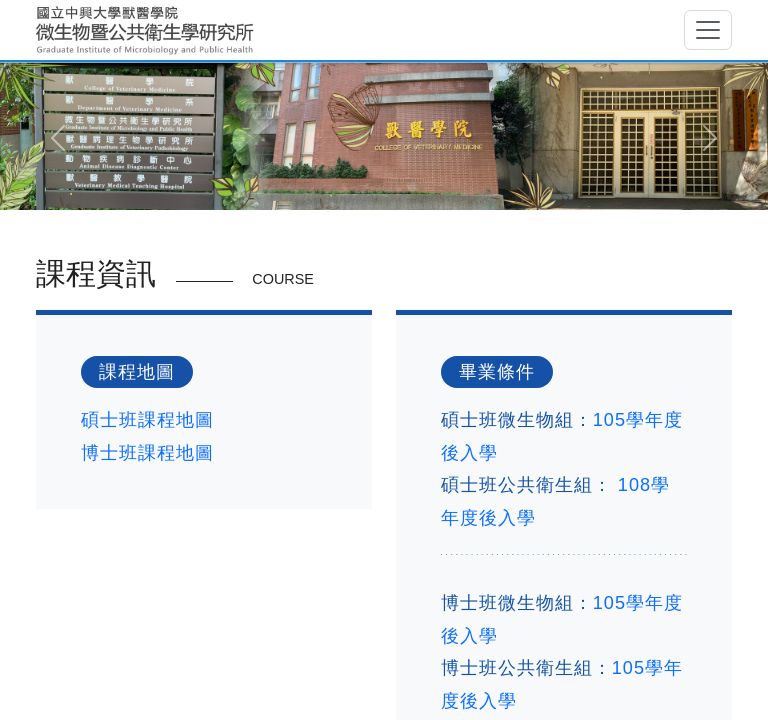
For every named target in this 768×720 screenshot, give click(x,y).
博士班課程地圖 (147, 453)
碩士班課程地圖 (147, 420)
